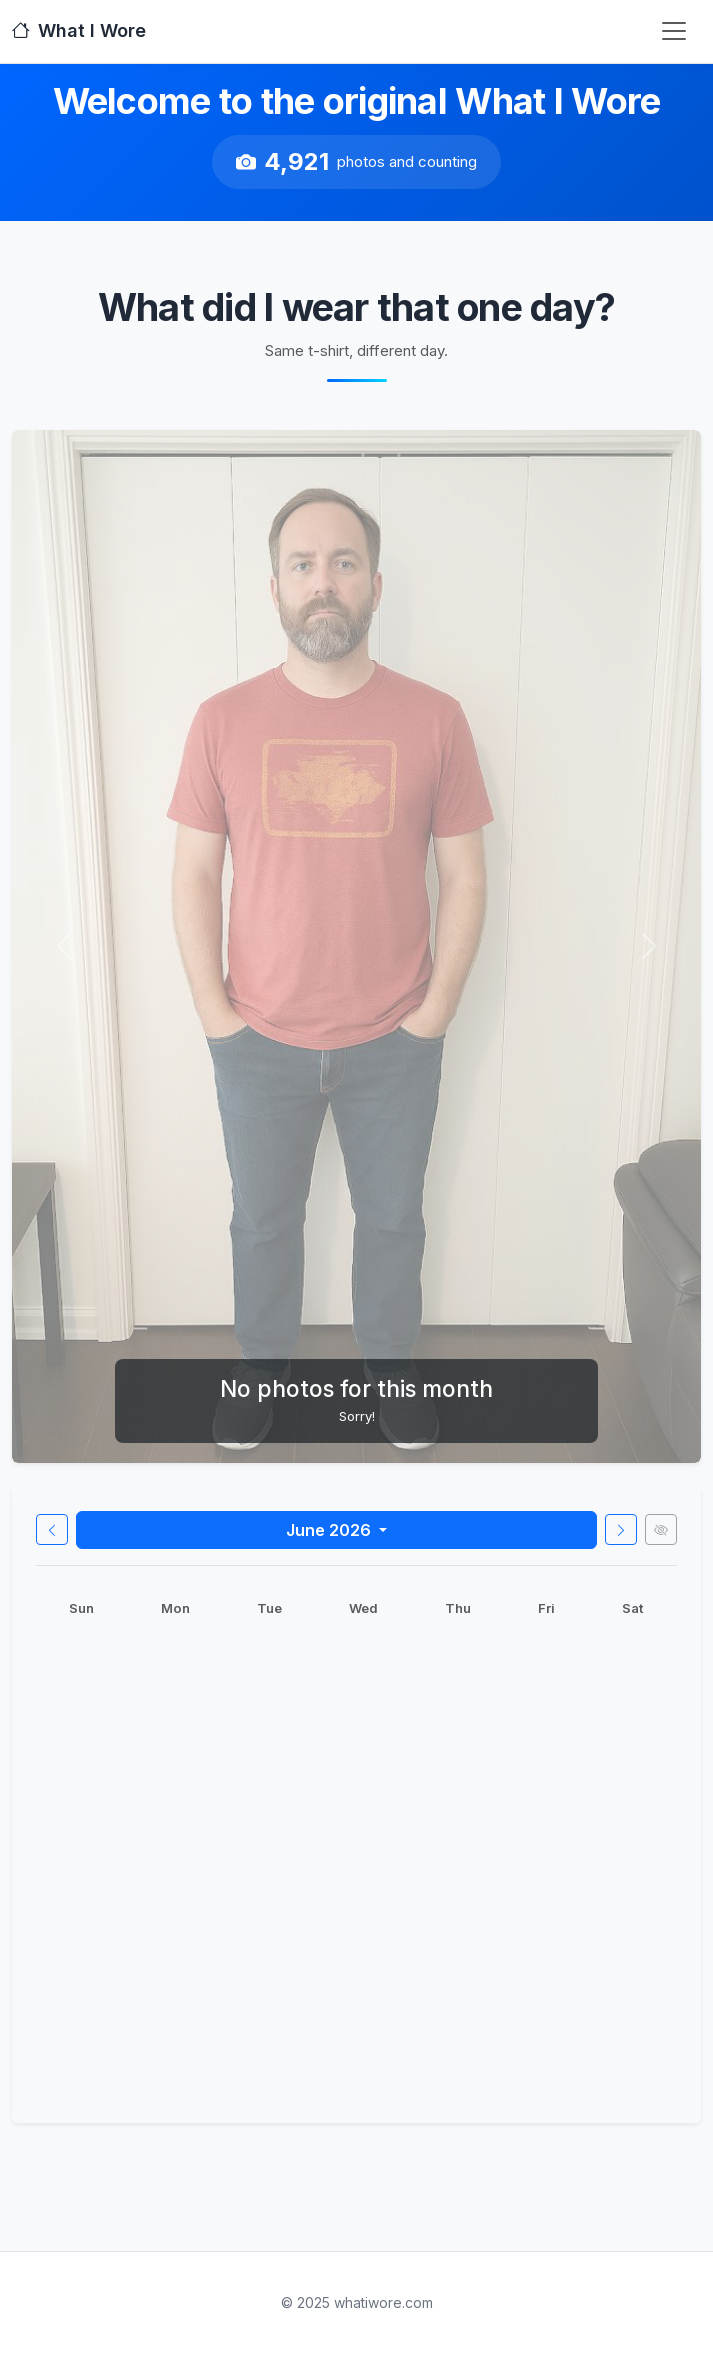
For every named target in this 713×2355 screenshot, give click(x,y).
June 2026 (330, 1530)
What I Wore (79, 30)
